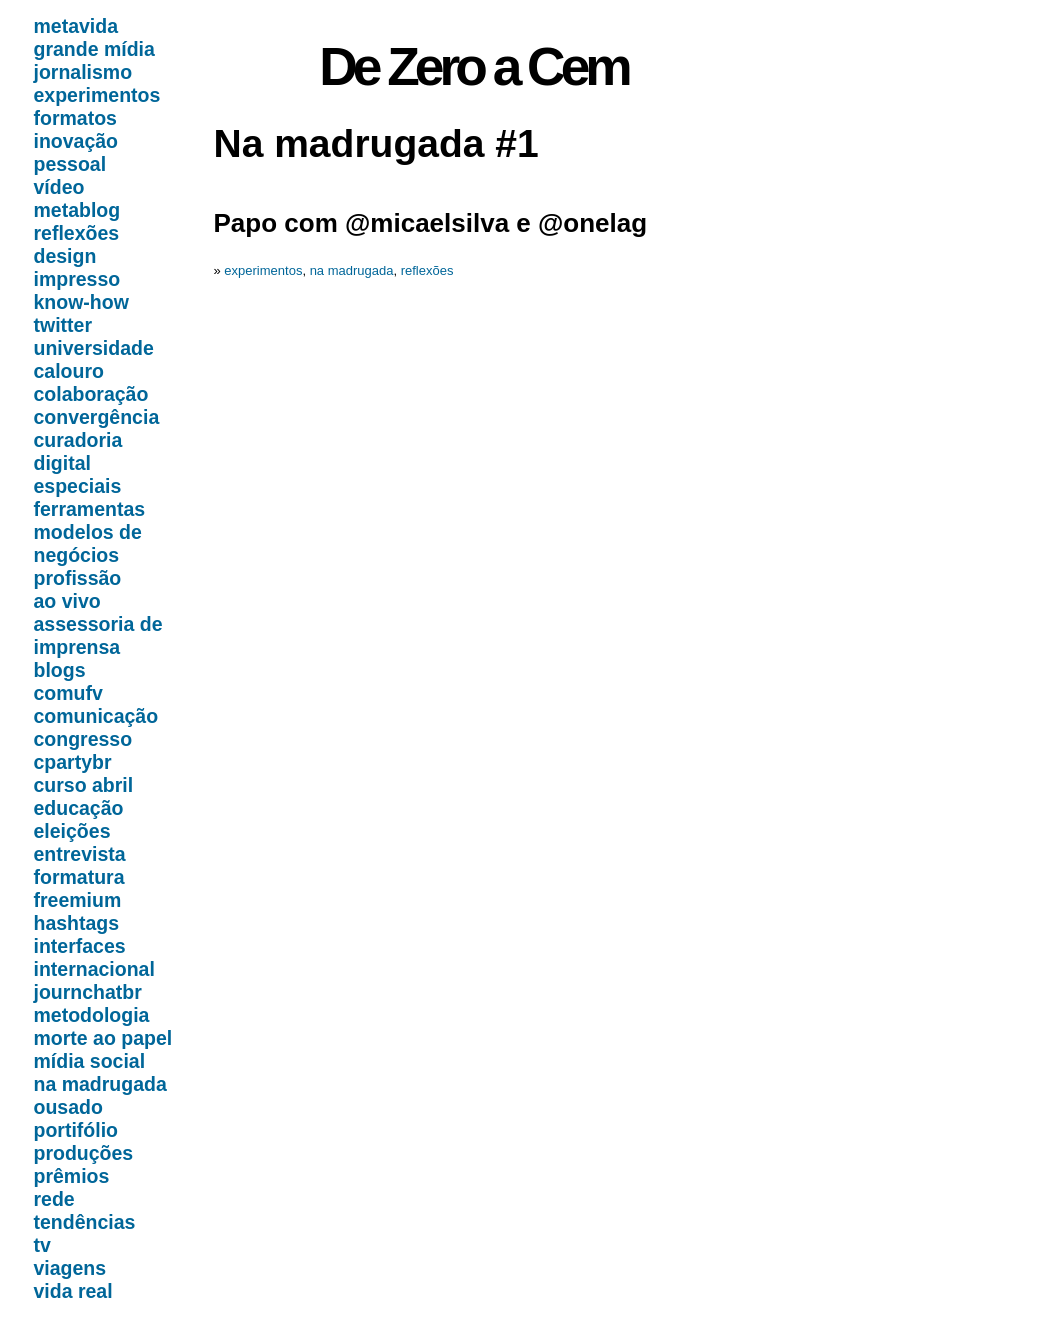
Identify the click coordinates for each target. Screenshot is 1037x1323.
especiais (78, 486)
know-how (81, 302)
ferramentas (90, 509)
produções (84, 1153)
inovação (76, 141)
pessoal (70, 164)
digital (62, 463)
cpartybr (73, 762)
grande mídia (94, 49)
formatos (75, 118)
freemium (78, 900)
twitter (63, 325)
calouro (69, 371)
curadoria (78, 440)
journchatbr (88, 992)
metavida (76, 26)
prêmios (72, 1176)
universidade (94, 348)
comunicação (96, 716)
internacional (94, 969)
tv (42, 1245)
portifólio (76, 1130)
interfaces (80, 946)
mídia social (90, 1061)
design (65, 256)
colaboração (91, 394)
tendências (85, 1222)
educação (79, 808)
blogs (60, 670)
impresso (77, 279)
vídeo (59, 187)
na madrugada (100, 1084)
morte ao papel (103, 1038)
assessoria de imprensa (98, 635)
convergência (97, 417)
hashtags (77, 923)
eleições (72, 831)
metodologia (92, 1015)
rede (54, 1199)
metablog (77, 210)
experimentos (97, 95)
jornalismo (83, 72)
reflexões (77, 233)
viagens (70, 1268)
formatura (79, 877)
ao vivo (67, 601)
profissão (78, 578)
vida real (73, 1291)
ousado (68, 1107)
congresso (83, 739)
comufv (68, 693)
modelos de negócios (88, 543)
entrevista (80, 854)
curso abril (84, 785)
